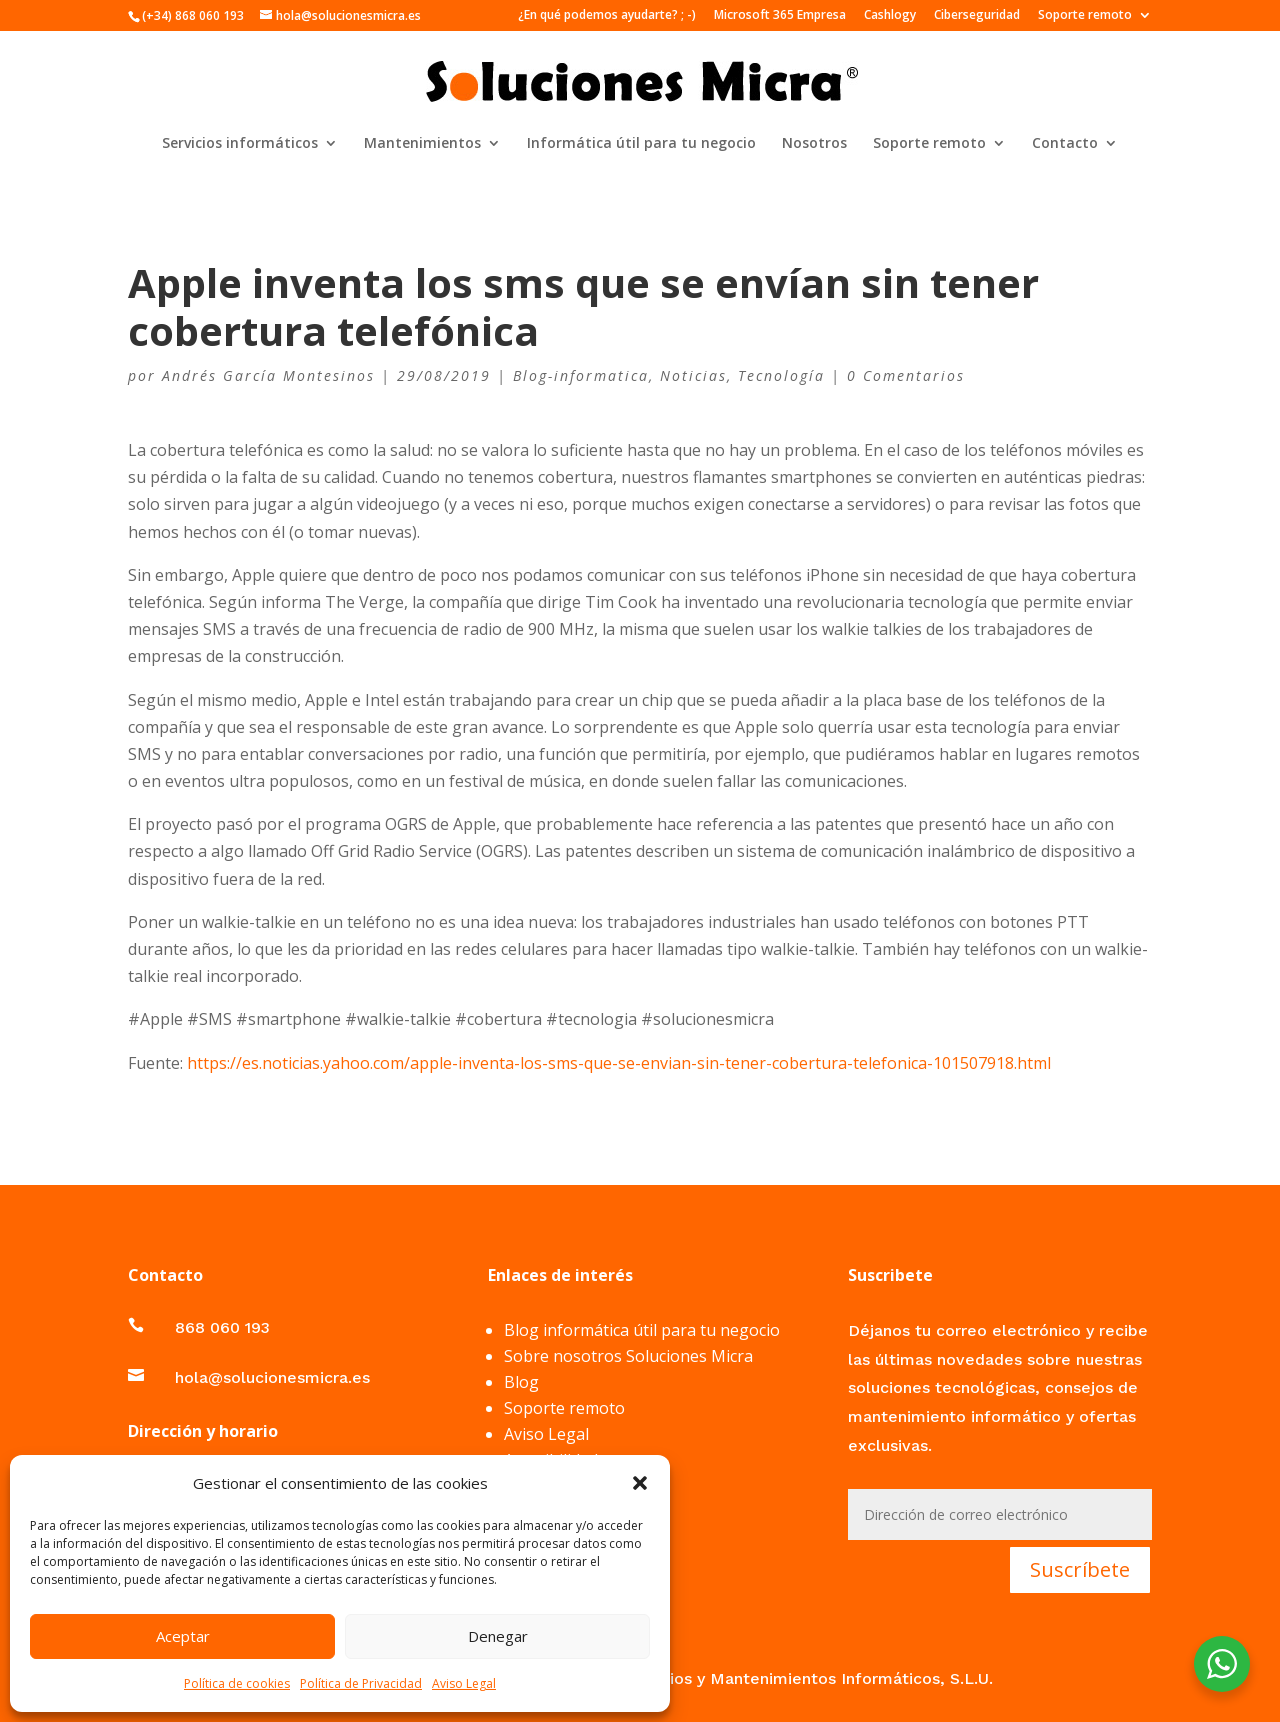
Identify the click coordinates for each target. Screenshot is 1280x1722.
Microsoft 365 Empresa (780, 16)
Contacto (1065, 144)
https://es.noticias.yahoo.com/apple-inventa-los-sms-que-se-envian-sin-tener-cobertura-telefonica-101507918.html (619, 1063)
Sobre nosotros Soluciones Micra (628, 1356)
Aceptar (183, 1636)
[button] (640, 1483)
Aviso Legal (464, 1683)
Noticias (693, 375)
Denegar (498, 1636)
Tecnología (781, 375)
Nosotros (814, 144)
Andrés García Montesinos (268, 375)
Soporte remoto (1085, 16)
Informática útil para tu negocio (641, 144)
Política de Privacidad (361, 1683)
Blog (521, 1382)
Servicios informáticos (240, 144)
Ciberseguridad (977, 16)
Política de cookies (237, 1683)
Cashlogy (890, 16)
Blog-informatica (581, 375)
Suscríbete (1080, 1569)
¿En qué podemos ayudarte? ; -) (607, 16)
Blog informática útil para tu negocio (642, 1330)
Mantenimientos (422, 144)
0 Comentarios (906, 375)
